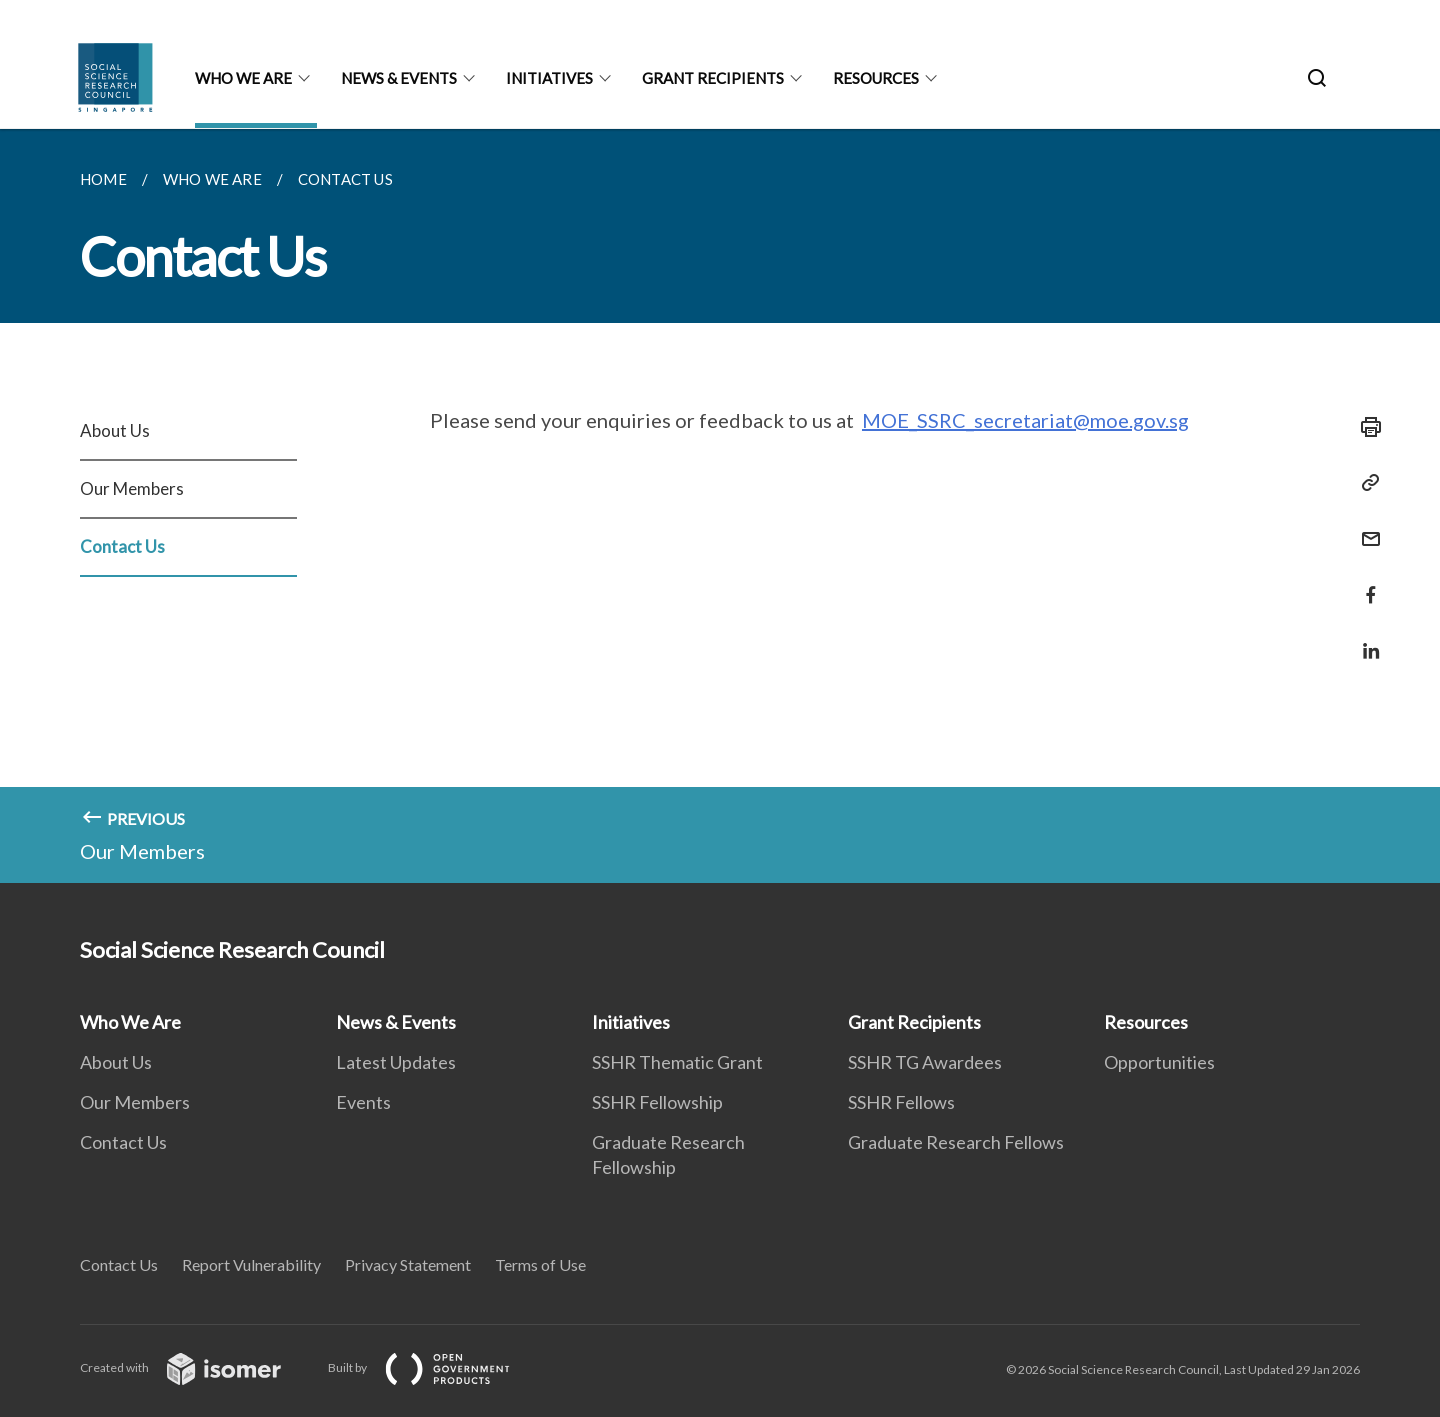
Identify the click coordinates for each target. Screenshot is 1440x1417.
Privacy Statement (408, 1264)
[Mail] (1365, 526)
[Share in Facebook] (1365, 582)
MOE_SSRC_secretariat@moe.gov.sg (1025, 420)
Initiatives (549, 78)
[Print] (1365, 427)
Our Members (132, 488)
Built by (435, 1367)
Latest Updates (396, 1062)
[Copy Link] (1365, 483)
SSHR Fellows (901, 1102)
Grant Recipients (713, 78)
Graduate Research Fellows (956, 1142)
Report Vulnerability (251, 1264)
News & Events (399, 78)
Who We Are (243, 78)
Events (363, 1102)
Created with (196, 1367)
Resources (876, 78)
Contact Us (122, 546)
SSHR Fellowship (657, 1102)
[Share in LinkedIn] (1365, 638)
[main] (720, 506)
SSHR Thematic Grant (677, 1062)
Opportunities (1159, 1062)
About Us (115, 430)
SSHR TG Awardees (925, 1062)
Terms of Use (540, 1264)
